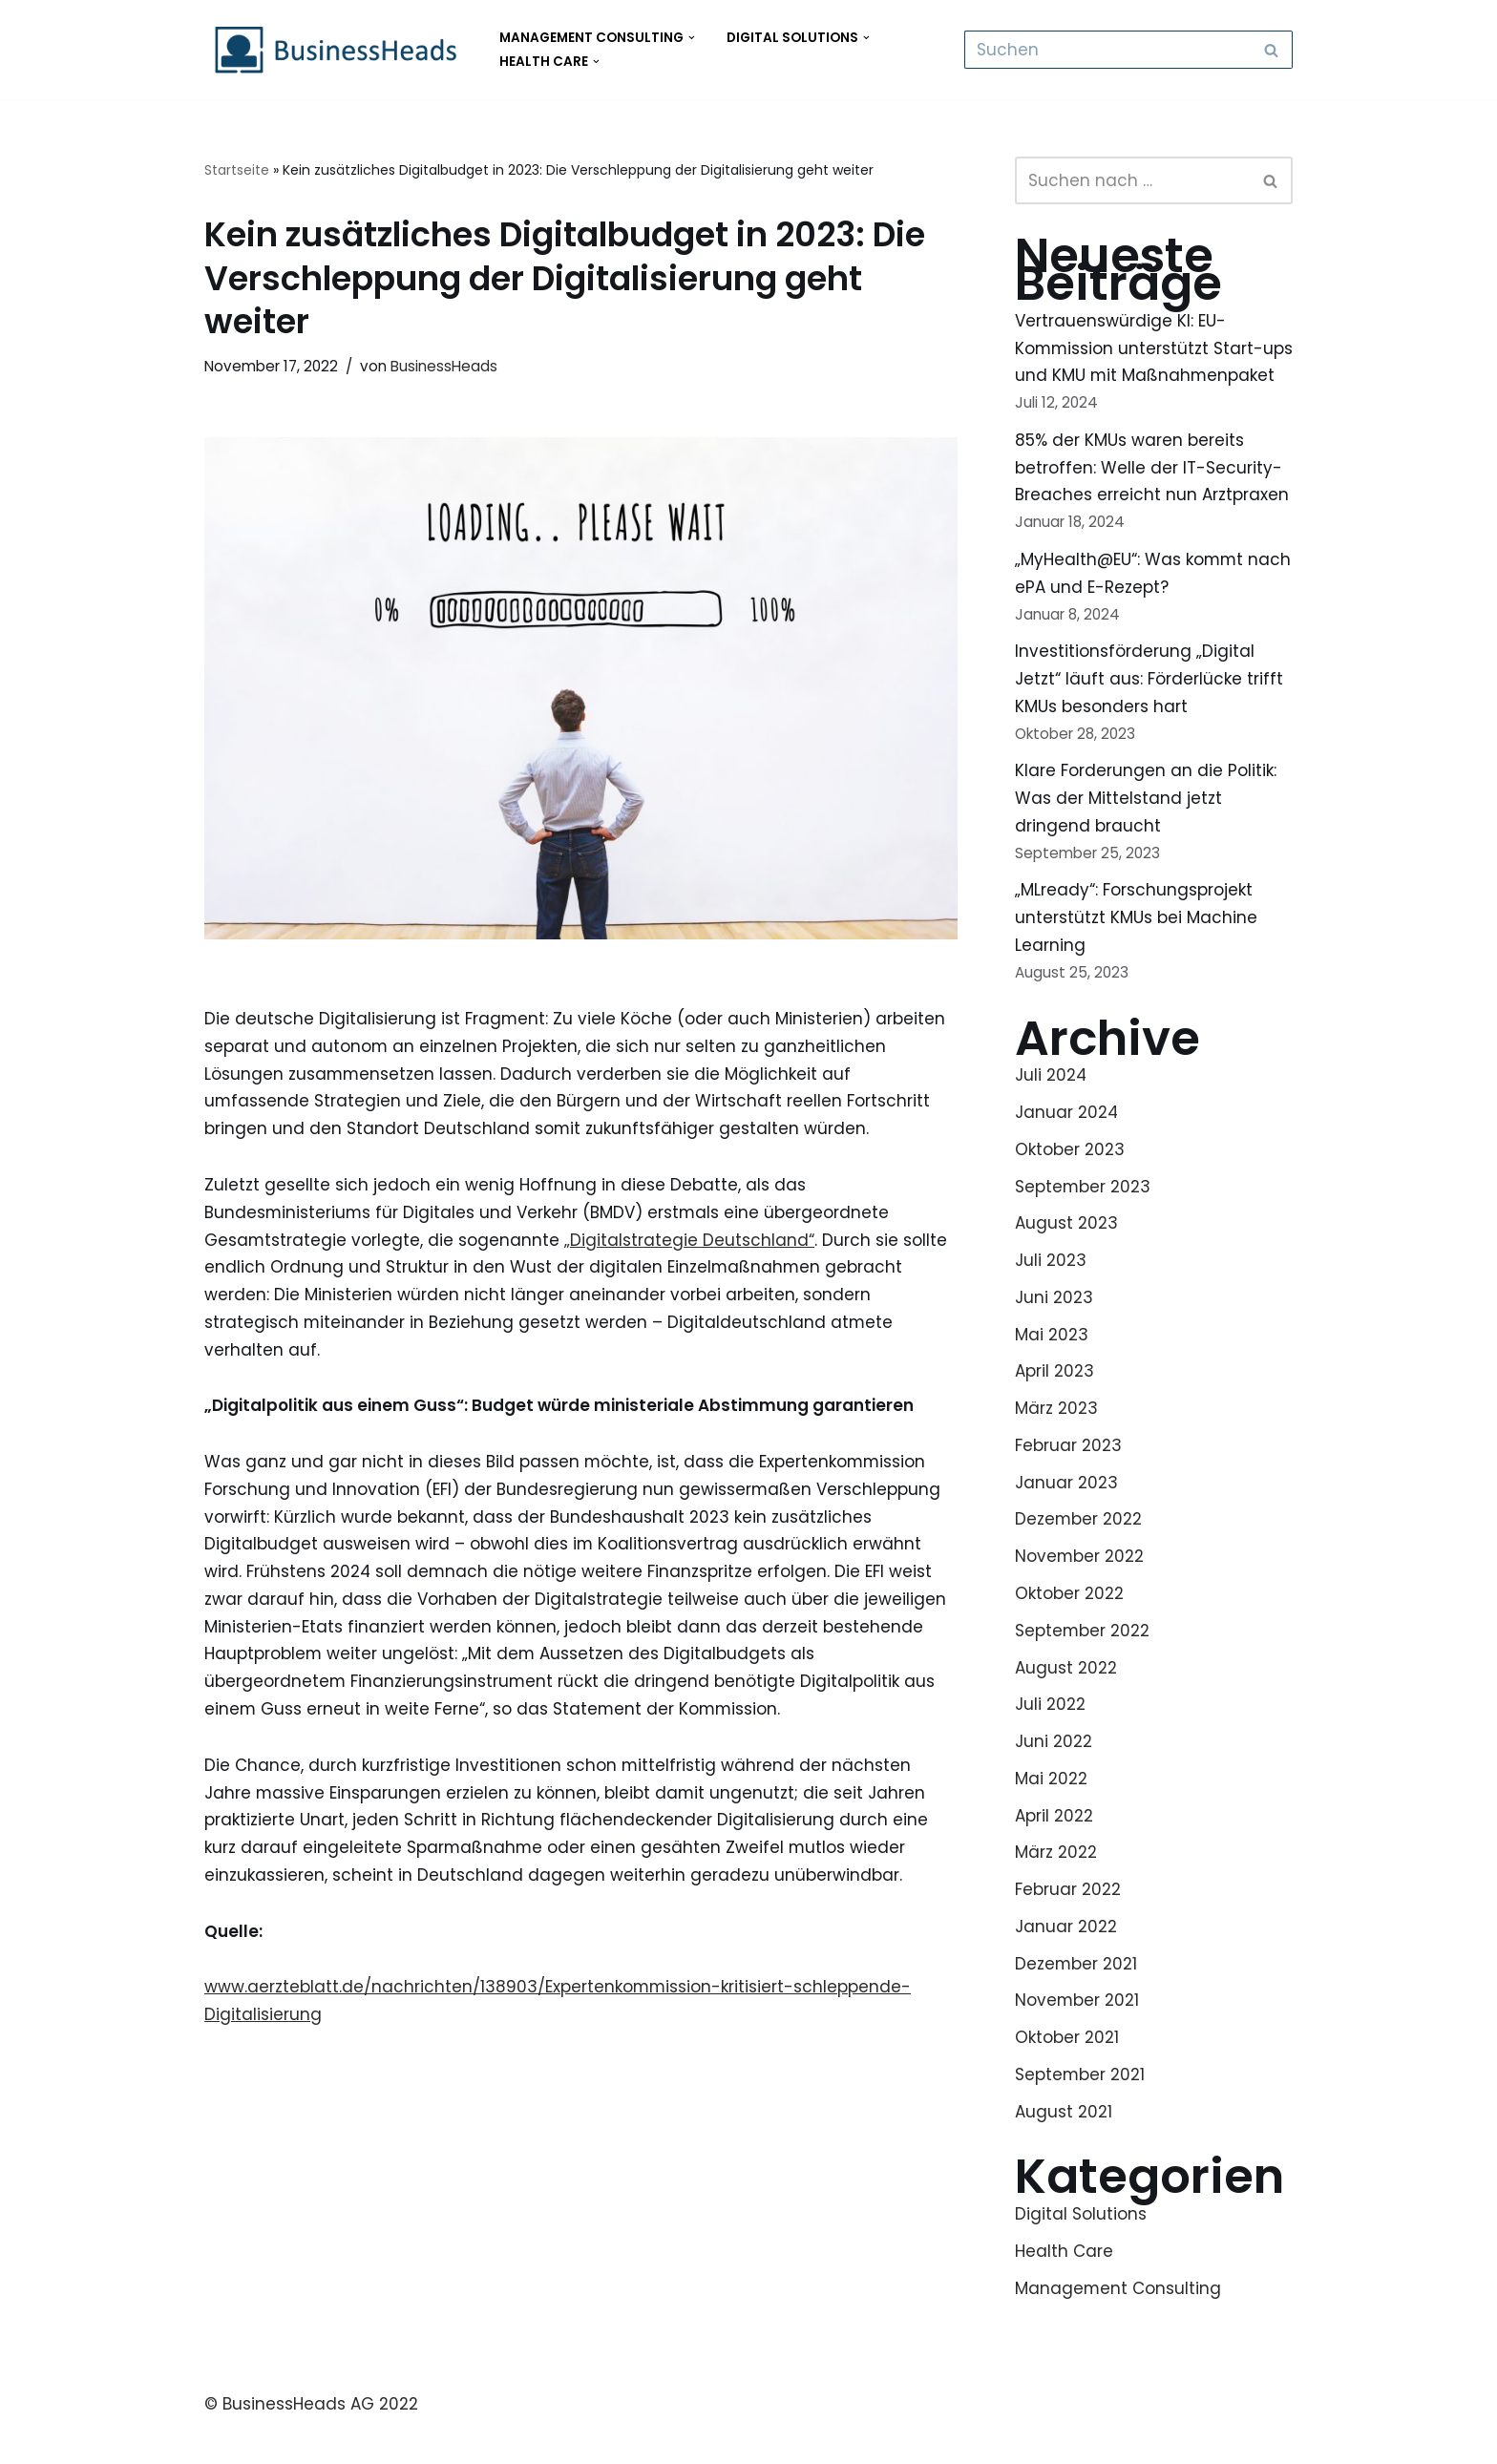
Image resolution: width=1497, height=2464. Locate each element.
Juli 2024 (1051, 1105)
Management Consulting (1118, 2322)
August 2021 (1063, 2145)
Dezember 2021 (1076, 1997)
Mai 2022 (1051, 1811)
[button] (691, 37)
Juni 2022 (1053, 1773)
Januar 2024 (1067, 1142)
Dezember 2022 (1079, 1551)
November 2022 (1080, 1588)
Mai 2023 (1051, 1366)
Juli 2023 (1050, 1291)
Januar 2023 (1066, 1514)
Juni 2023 (1054, 1328)
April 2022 (1054, 1848)
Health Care (1064, 2285)
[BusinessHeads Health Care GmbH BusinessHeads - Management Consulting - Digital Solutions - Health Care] (335, 49)
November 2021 (1077, 2034)
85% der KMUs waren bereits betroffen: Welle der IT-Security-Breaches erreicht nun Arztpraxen (1152, 496)
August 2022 (1066, 1700)
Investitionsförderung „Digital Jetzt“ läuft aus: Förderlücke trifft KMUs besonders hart (1149, 708)
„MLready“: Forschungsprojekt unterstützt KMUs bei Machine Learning (1136, 948)
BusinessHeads (443, 366)
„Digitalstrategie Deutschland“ (690, 1241)
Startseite (236, 169)
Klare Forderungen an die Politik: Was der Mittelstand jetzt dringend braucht (1145, 828)
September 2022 (1082, 1663)
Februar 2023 (1068, 1476)
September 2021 (1080, 2107)
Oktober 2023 (1070, 1180)
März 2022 (1056, 1885)
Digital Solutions (1081, 2248)
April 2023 (1054, 1403)
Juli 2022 (1050, 1737)
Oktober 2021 (1067, 2071)
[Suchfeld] (1107, 50)
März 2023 (1056, 1439)
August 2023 (1066, 1254)
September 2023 (1083, 1217)
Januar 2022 (1066, 1959)
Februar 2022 (1068, 1922)
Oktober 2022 (1069, 1625)
